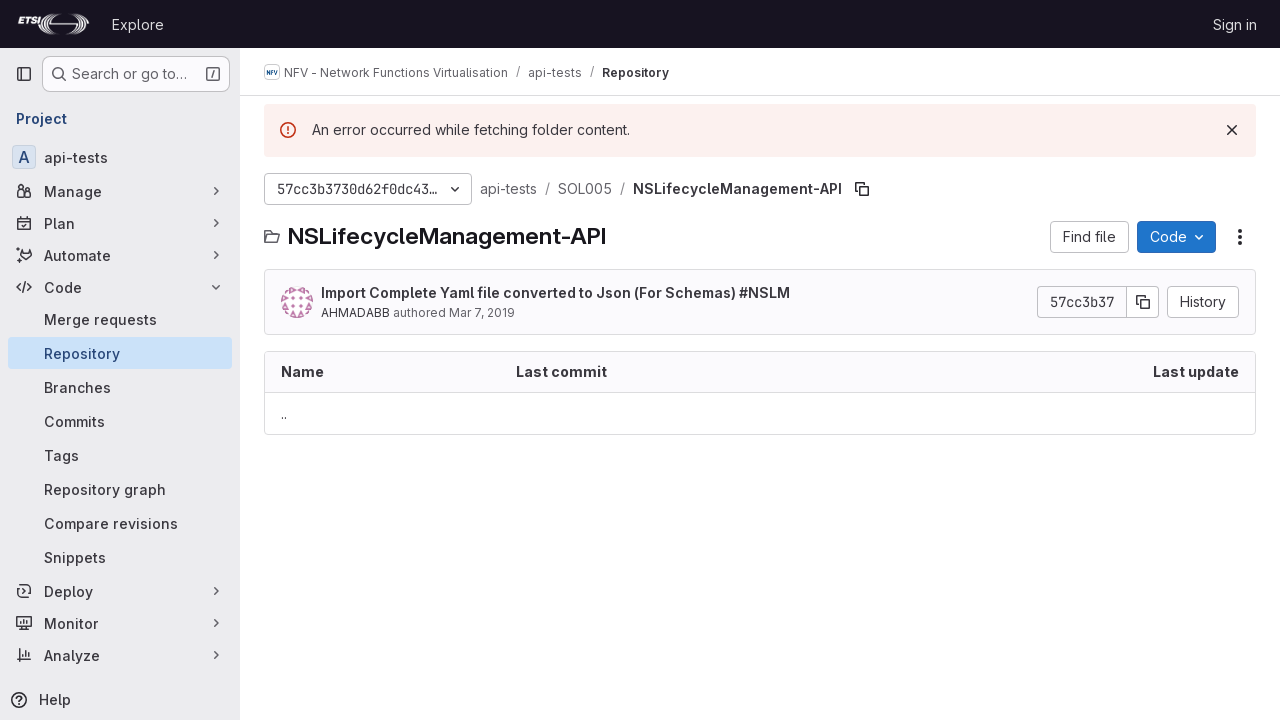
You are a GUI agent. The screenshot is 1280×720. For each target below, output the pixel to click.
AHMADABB (355, 312)
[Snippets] (120, 557)
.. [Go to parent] (284, 413)
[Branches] (120, 387)
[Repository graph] (120, 489)
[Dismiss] (1232, 130)
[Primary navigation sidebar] (24, 74)
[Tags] (120, 455)
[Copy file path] (862, 189)
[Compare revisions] (120, 523)
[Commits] (120, 421)
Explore (138, 24)
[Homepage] (53, 24)
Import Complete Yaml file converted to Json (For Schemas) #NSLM (555, 292)
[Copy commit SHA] (1143, 302)
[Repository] (120, 353)
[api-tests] (120, 157)
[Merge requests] (120, 319)
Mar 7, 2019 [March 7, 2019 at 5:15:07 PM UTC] (482, 312)
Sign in (1235, 24)
